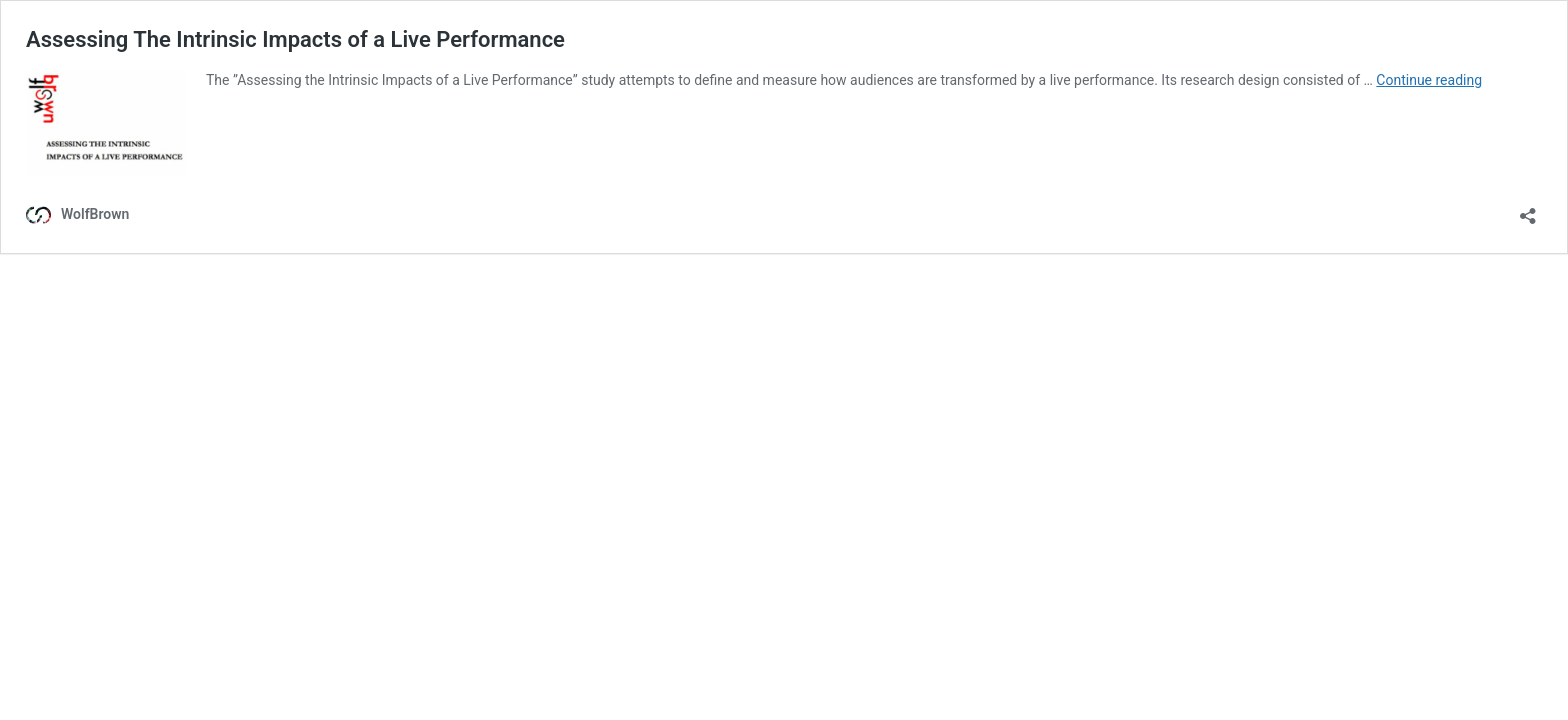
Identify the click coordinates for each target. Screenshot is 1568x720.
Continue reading (1429, 80)
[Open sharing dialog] (1528, 209)
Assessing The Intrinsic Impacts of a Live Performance (295, 39)
